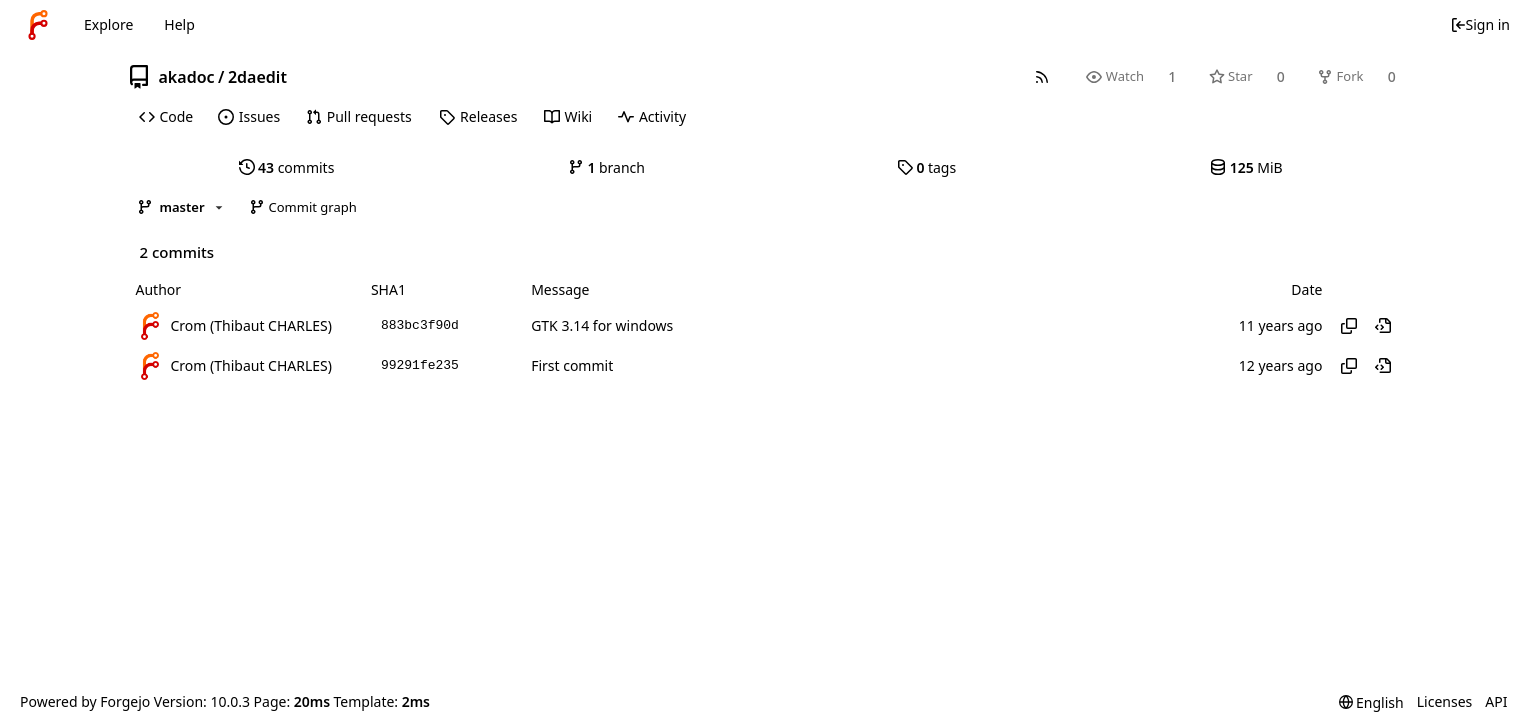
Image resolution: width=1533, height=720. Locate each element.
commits (287, 167)
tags (926, 167)
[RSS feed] (1041, 76)
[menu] (1371, 702)
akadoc (187, 77)
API (1496, 701)
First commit (572, 365)
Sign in (1480, 24)
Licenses (1445, 701)
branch (606, 167)
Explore (108, 24)
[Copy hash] (1349, 326)
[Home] (38, 25)
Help (179, 24)
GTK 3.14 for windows (602, 325)
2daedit (257, 77)
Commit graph (303, 207)
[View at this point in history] (1383, 326)
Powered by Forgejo (85, 701)
